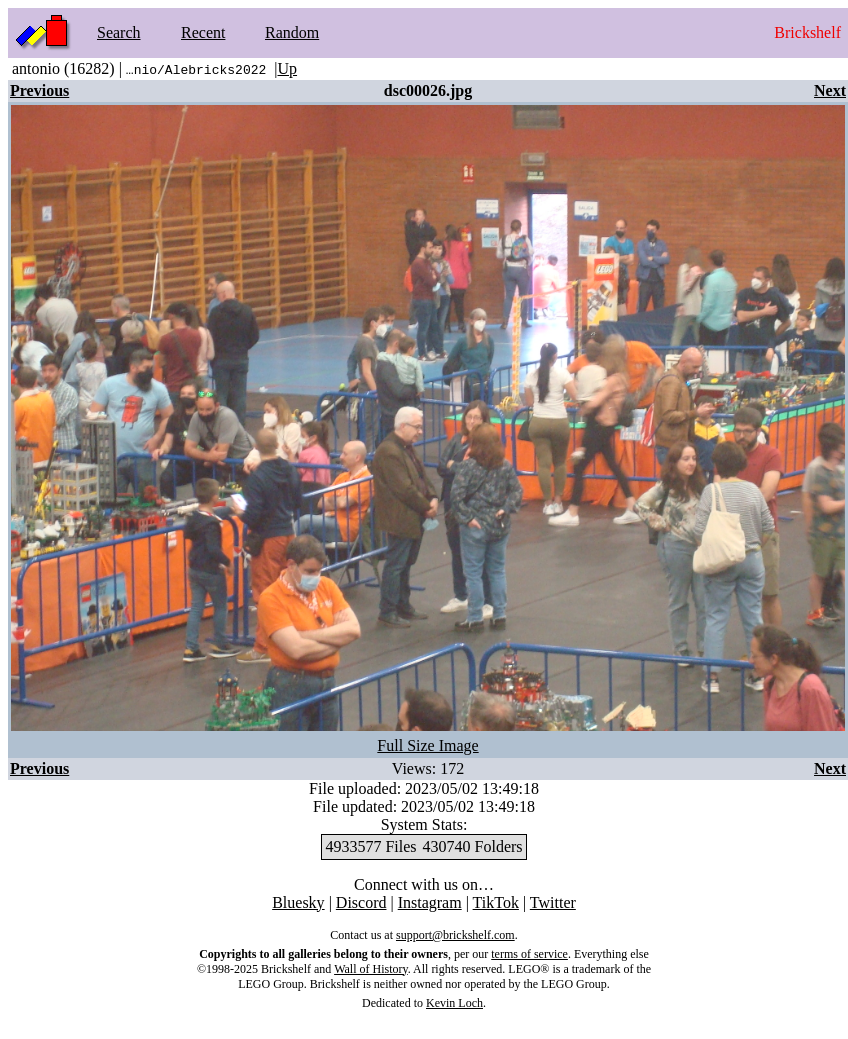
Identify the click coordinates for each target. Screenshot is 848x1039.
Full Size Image (427, 745)
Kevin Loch (454, 1003)
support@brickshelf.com (455, 935)
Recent (203, 32)
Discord (361, 902)
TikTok (496, 902)
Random (292, 32)
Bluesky (298, 902)
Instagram (430, 902)
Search (119, 32)
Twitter (553, 902)
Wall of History (371, 969)
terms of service (529, 954)
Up (287, 68)
